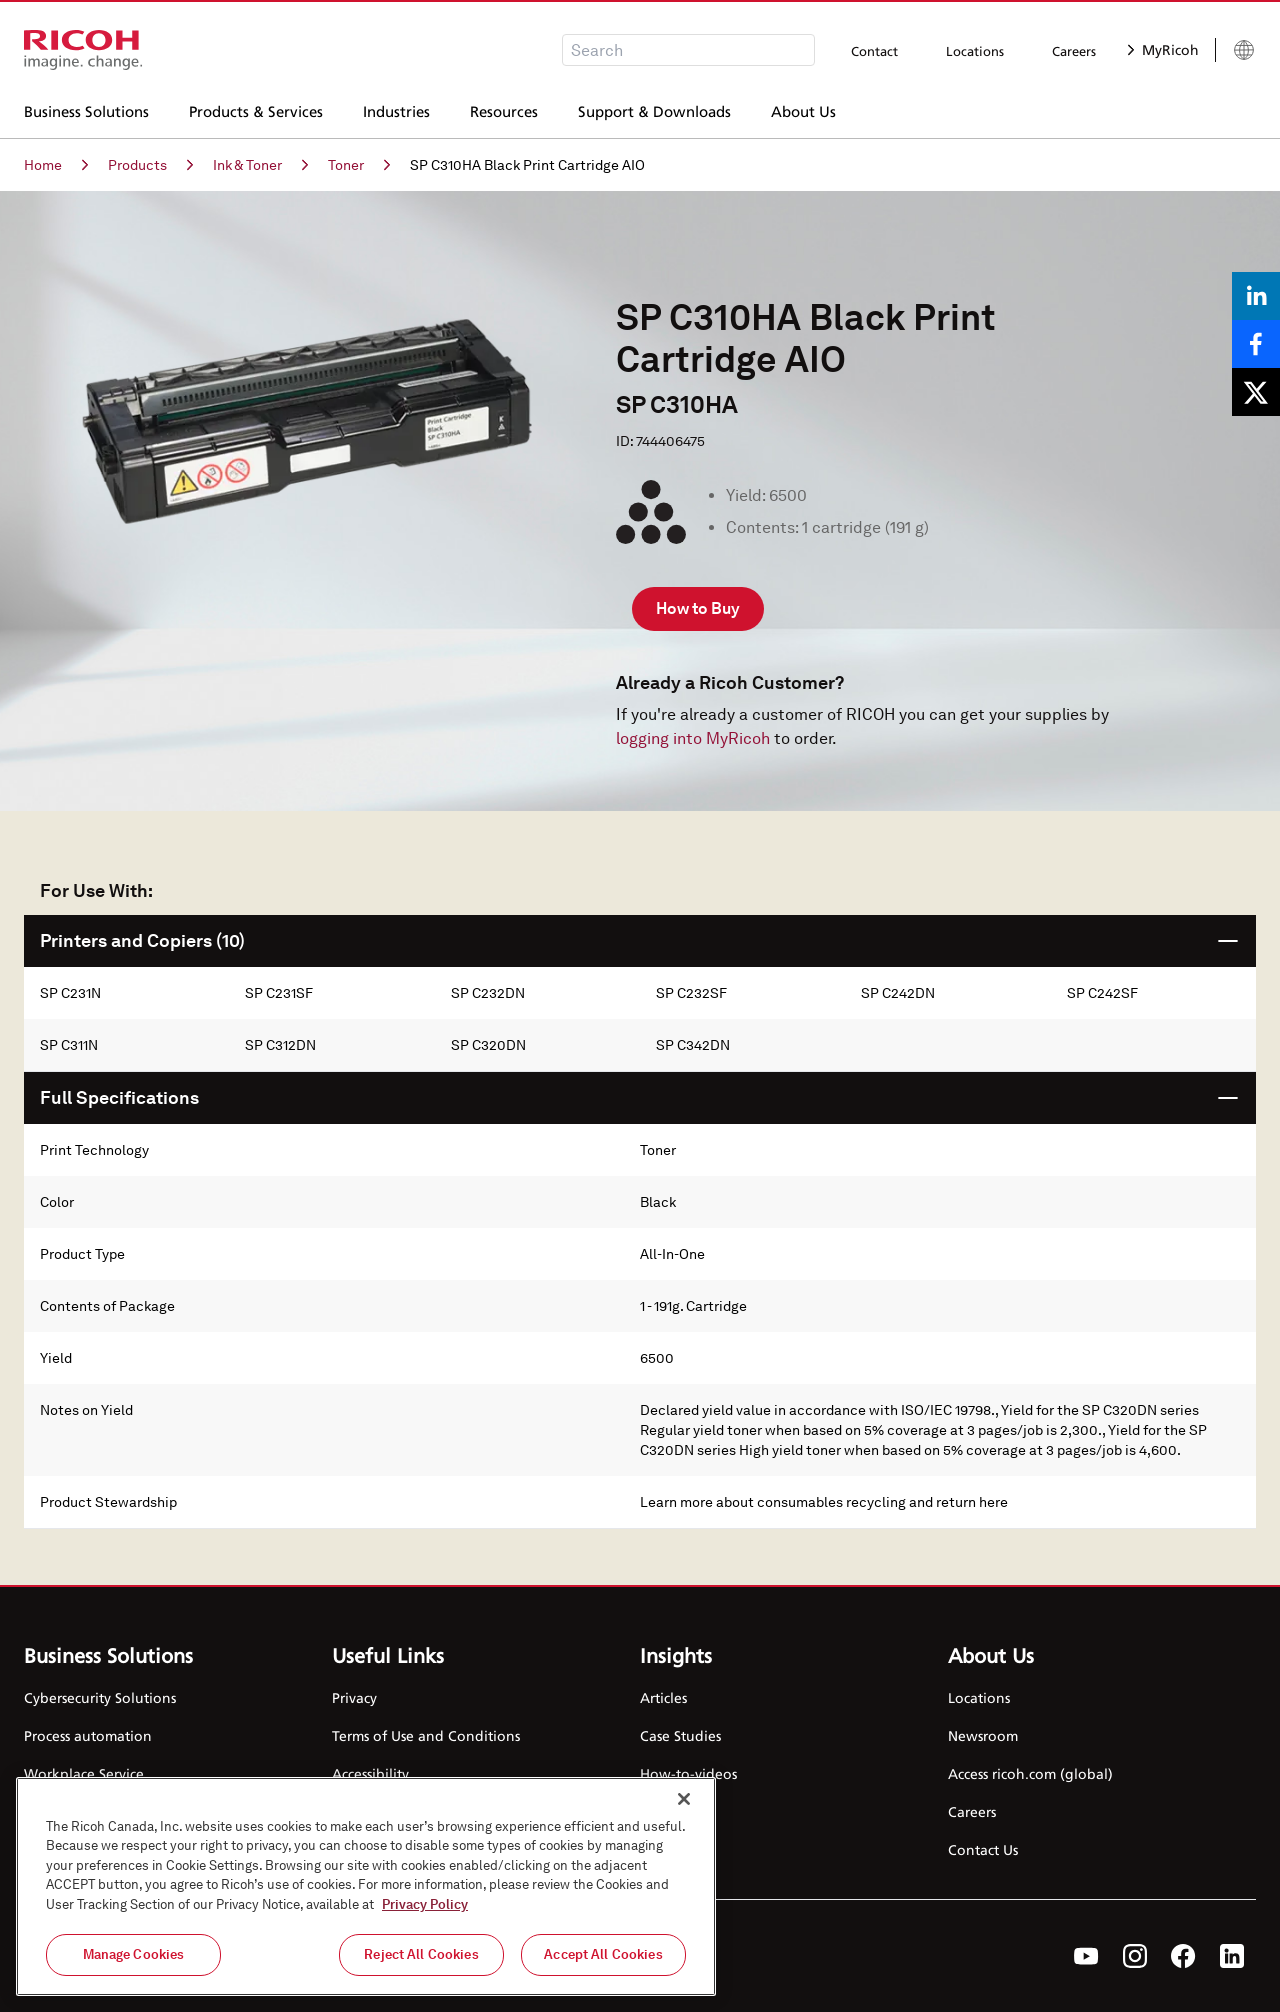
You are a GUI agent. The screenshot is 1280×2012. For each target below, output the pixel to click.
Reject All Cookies (421, 1955)
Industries (396, 109)
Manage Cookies (134, 1955)
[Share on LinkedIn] (1256, 296)
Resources (504, 109)
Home (56, 165)
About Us (803, 109)
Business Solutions (86, 109)
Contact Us (983, 1849)
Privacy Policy (425, 1905)
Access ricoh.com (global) (1030, 1773)
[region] (366, 1886)
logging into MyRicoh (693, 738)
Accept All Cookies (603, 1955)
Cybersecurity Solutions (100, 1697)
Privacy (354, 1697)
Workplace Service (84, 1773)
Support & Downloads (654, 109)
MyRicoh (1163, 49)
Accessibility (370, 1773)
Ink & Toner (260, 165)
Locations (975, 51)
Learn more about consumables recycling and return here (824, 1502)
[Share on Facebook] (1256, 344)
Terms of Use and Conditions (426, 1735)
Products (150, 165)
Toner (359, 165)
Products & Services (256, 109)
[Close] (684, 1799)
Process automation (88, 1735)
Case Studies (680, 1735)
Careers (1074, 51)
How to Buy (698, 608)
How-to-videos (688, 1773)
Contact (874, 51)
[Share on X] (1256, 392)
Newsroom (983, 1735)
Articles (663, 1697)
